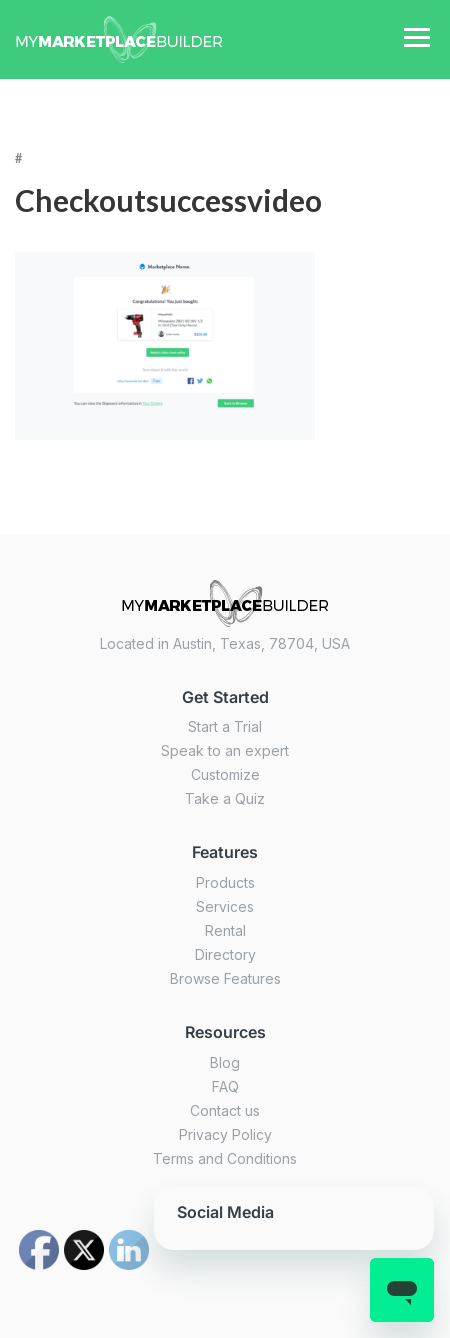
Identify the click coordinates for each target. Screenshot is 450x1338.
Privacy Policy (225, 1134)
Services (225, 906)
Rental (225, 930)
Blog (225, 1062)
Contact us (225, 1110)
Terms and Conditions (225, 1158)
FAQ (225, 1086)
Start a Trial (225, 726)
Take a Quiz (225, 798)
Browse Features (225, 978)
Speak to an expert (225, 750)
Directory (225, 954)
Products (225, 882)
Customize (225, 774)
